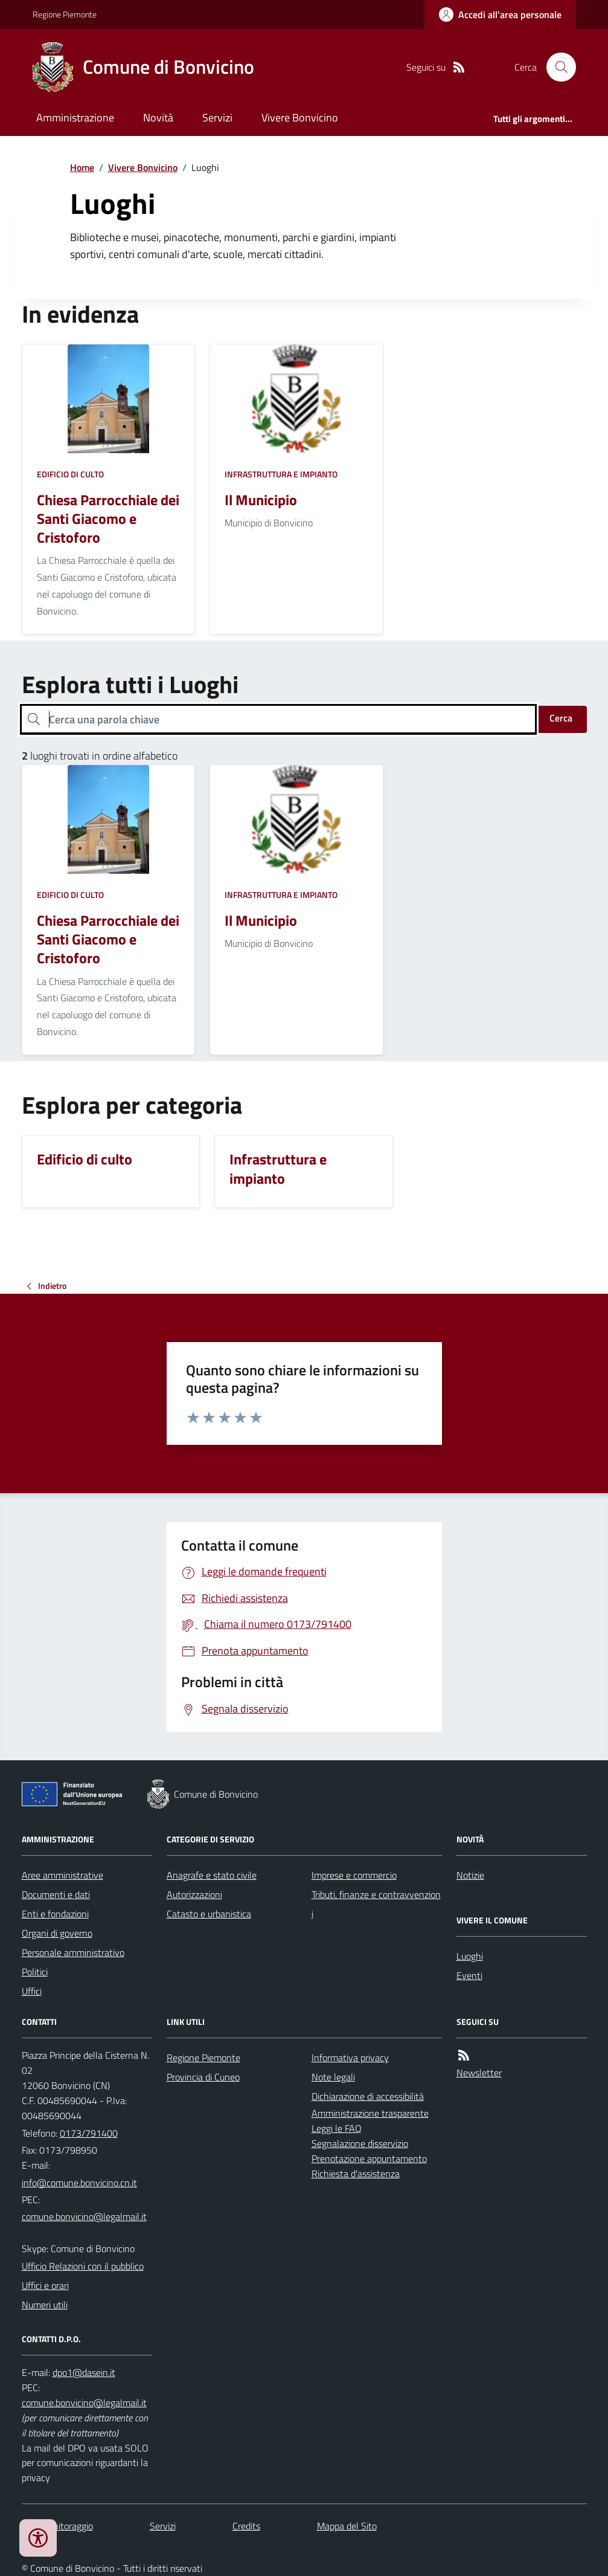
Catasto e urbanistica (209, 1913)
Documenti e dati (56, 1894)
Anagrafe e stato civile (212, 1875)
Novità (158, 117)
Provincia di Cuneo (203, 2077)
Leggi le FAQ (337, 2128)
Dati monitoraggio (57, 2526)
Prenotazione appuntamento (369, 2158)
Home (82, 167)
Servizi (217, 117)
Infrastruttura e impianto (281, 474)
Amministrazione (75, 117)
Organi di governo (57, 1933)
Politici (35, 1971)
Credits (246, 2526)
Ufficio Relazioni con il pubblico (83, 2266)
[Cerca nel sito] (556, 67)
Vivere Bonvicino (299, 117)
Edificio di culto (70, 474)
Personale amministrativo (73, 1952)
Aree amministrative (62, 1875)
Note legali (333, 2077)
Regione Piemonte (65, 14)
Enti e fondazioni (55, 1913)
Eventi (469, 1975)
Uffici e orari (45, 2285)
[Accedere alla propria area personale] (500, 14)
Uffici (32, 1991)
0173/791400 (89, 2133)
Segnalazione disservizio (360, 2143)
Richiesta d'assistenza (356, 2173)
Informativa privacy (350, 2057)
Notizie (470, 1875)
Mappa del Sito (347, 2526)
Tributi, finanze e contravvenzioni (376, 1904)
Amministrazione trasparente (370, 2113)
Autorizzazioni (194, 1894)
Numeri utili (45, 2304)
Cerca (560, 718)
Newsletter (479, 2072)
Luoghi (469, 1956)
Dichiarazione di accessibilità (368, 2096)
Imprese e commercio (354, 1875)
